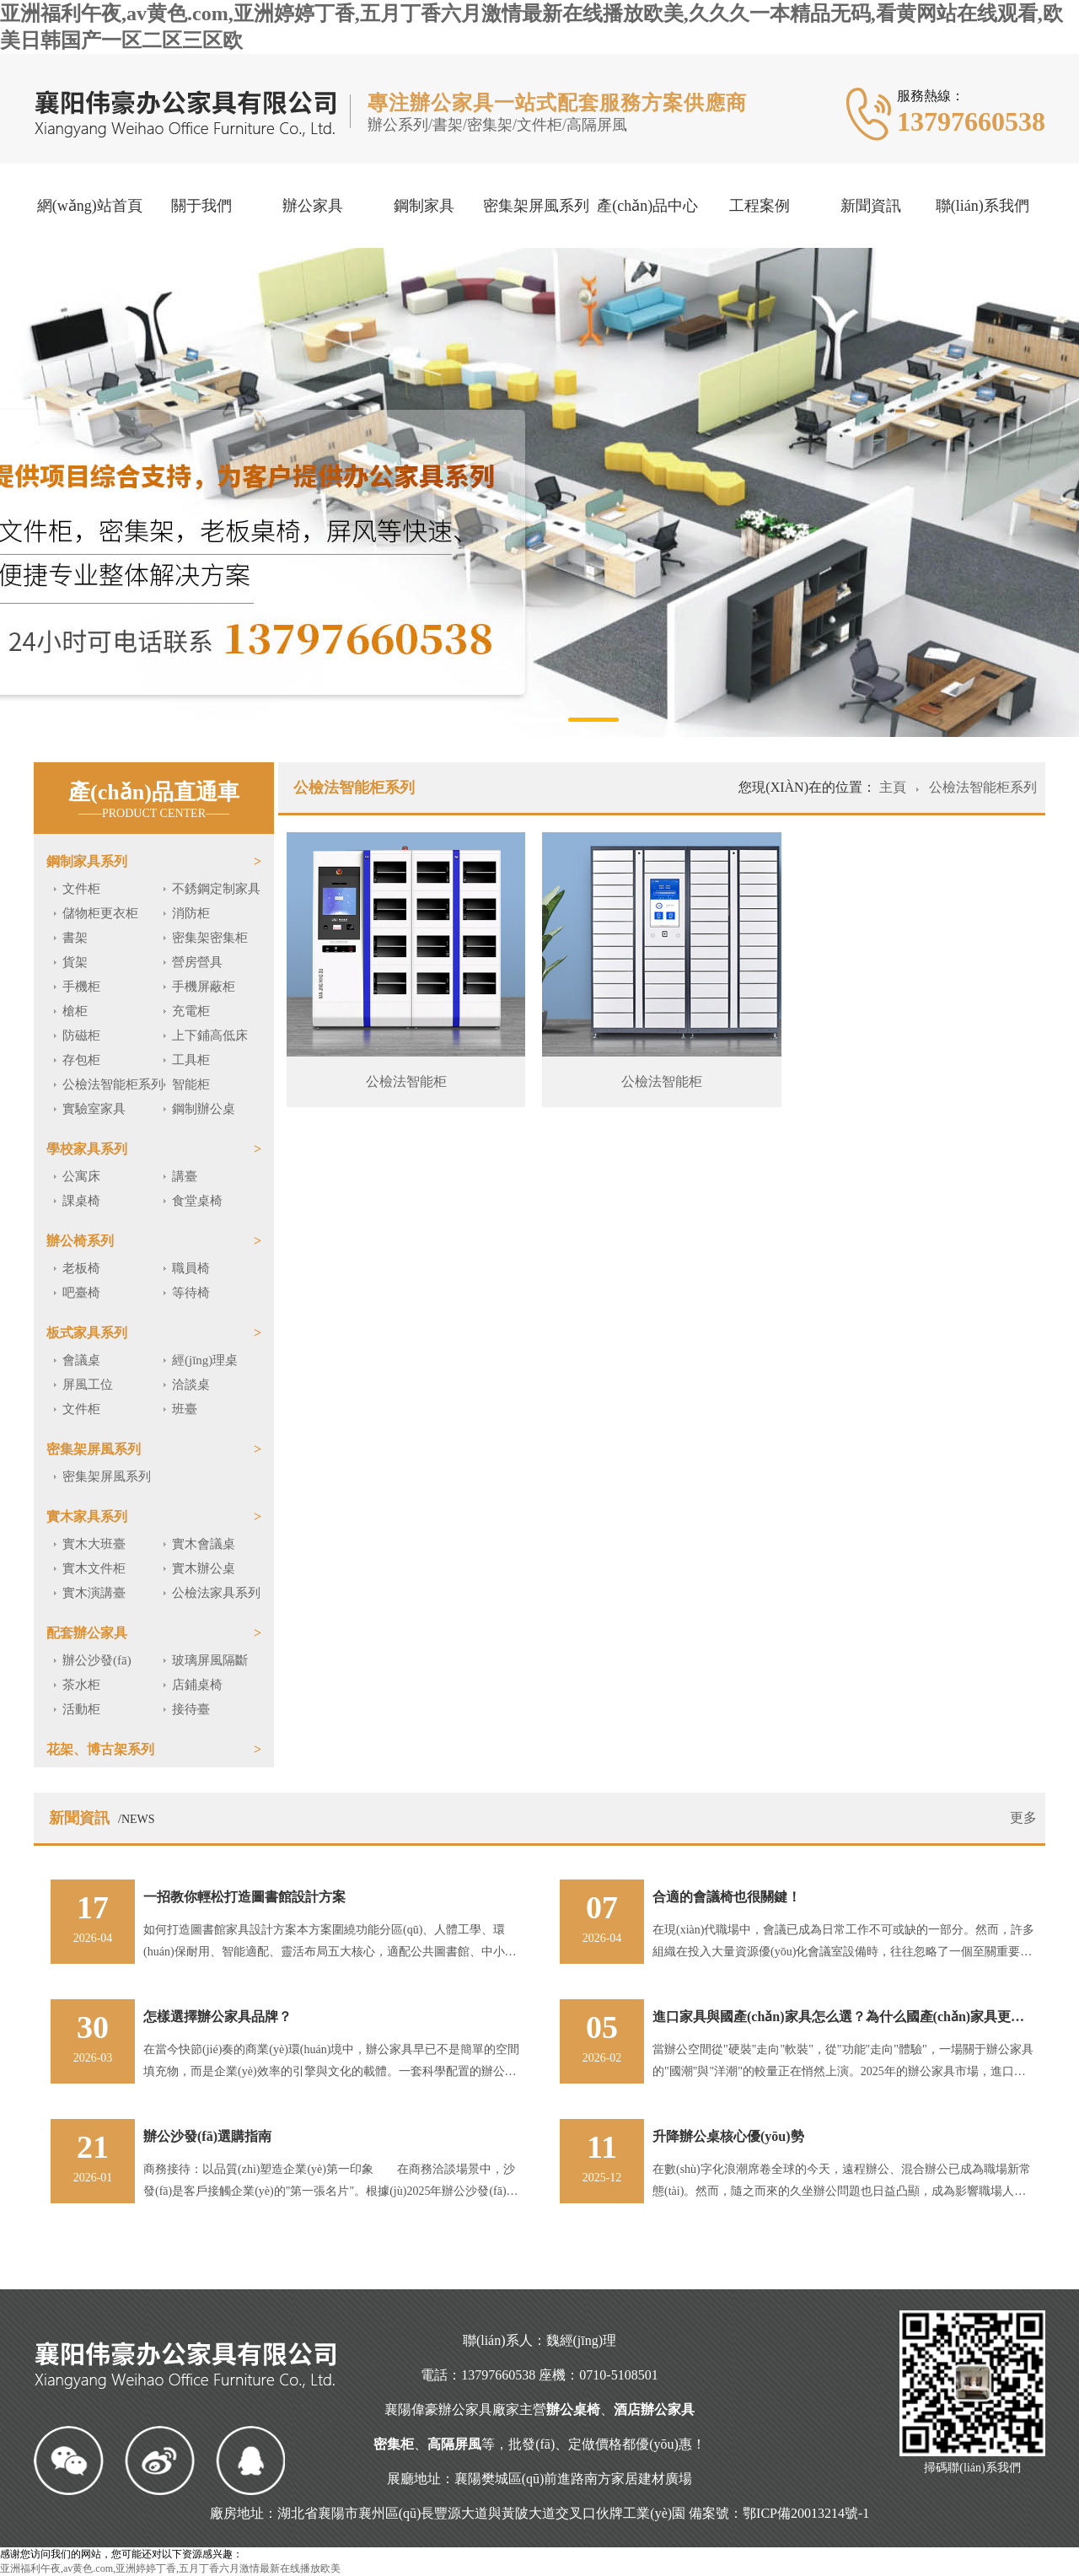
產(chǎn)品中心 (647, 205)
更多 (1023, 1817)
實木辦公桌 (203, 1568)
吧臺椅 (81, 1292)
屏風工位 (87, 1384)
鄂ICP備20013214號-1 (806, 2513)
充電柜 (191, 1011)
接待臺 (191, 1709)
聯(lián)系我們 (982, 205)
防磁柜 (81, 1035)
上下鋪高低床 (210, 1035)
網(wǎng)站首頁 (89, 205)
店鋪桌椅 (197, 1684)
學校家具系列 (86, 1149)
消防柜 (191, 913)
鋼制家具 (424, 205)
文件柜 (81, 888)
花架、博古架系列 (100, 1749)
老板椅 (81, 1268)
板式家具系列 (86, 1333)
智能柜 (191, 1084)
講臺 (184, 1176)
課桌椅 (81, 1200)
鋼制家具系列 (86, 861)
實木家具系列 (86, 1516)
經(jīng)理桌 (205, 1360)
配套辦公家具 (86, 1633)
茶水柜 (81, 1684)
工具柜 (191, 1060)
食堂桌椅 (197, 1200)
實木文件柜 (94, 1568)
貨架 (75, 962)
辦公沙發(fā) (97, 1660)
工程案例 (759, 205)
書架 (75, 937)
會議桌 (81, 1360)
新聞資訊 (870, 205)
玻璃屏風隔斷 (210, 1660)
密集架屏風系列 (536, 205)
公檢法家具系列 (216, 1593)
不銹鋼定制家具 (216, 888)
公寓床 (81, 1176)
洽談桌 (191, 1384)
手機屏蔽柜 (203, 986)
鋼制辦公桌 (203, 1109)
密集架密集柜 (210, 937)
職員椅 (191, 1268)
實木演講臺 (94, 1593)
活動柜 (81, 1709)
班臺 (184, 1409)
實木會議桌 (203, 1544)
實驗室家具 (94, 1109)
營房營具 (197, 962)
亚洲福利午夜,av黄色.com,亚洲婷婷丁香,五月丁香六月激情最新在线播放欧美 (170, 2568)
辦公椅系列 (80, 1241)
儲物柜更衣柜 (100, 913)
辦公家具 (312, 205)
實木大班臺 (94, 1544)
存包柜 (81, 1060)
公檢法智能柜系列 (113, 1084)
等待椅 (191, 1292)
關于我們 (201, 205)
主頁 (894, 787)
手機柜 (81, 986)
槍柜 (75, 1011)
